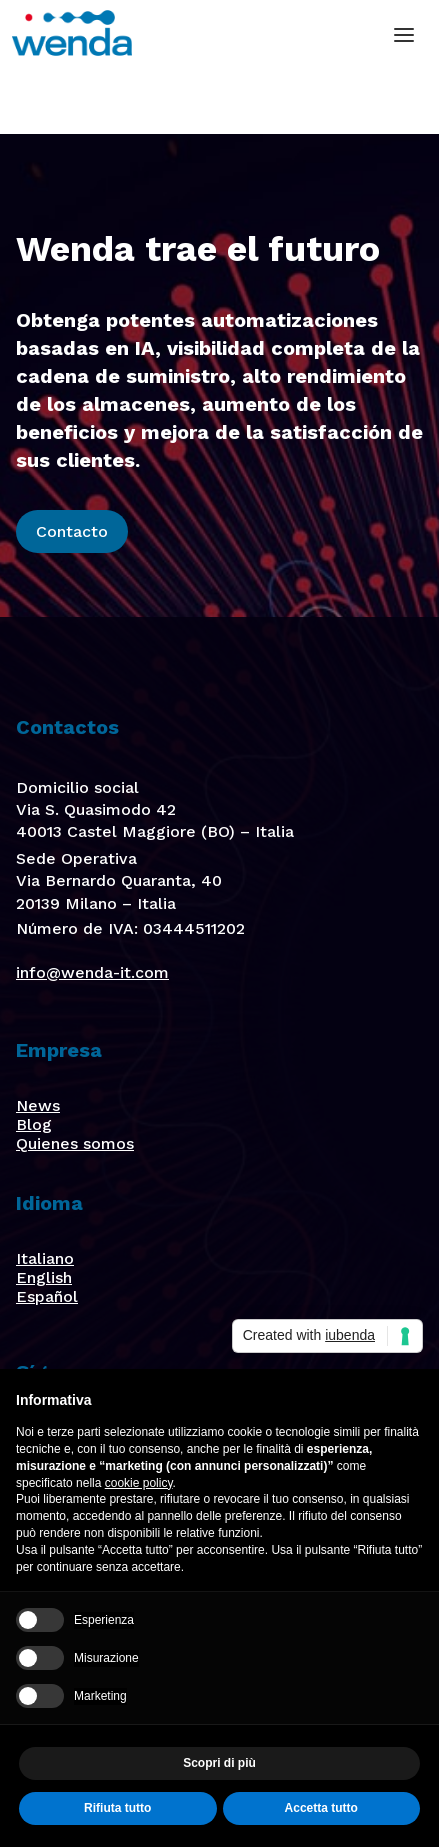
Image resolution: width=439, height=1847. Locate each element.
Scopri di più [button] (219, 1763)
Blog (34, 1124)
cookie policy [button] (139, 1483)
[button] (404, 35)
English (44, 1277)
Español (47, 1296)
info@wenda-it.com (92, 972)
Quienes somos (75, 1143)
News (38, 1105)
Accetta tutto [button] (321, 1808)
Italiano (45, 1258)
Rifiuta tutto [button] (117, 1808)
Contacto (72, 531)
